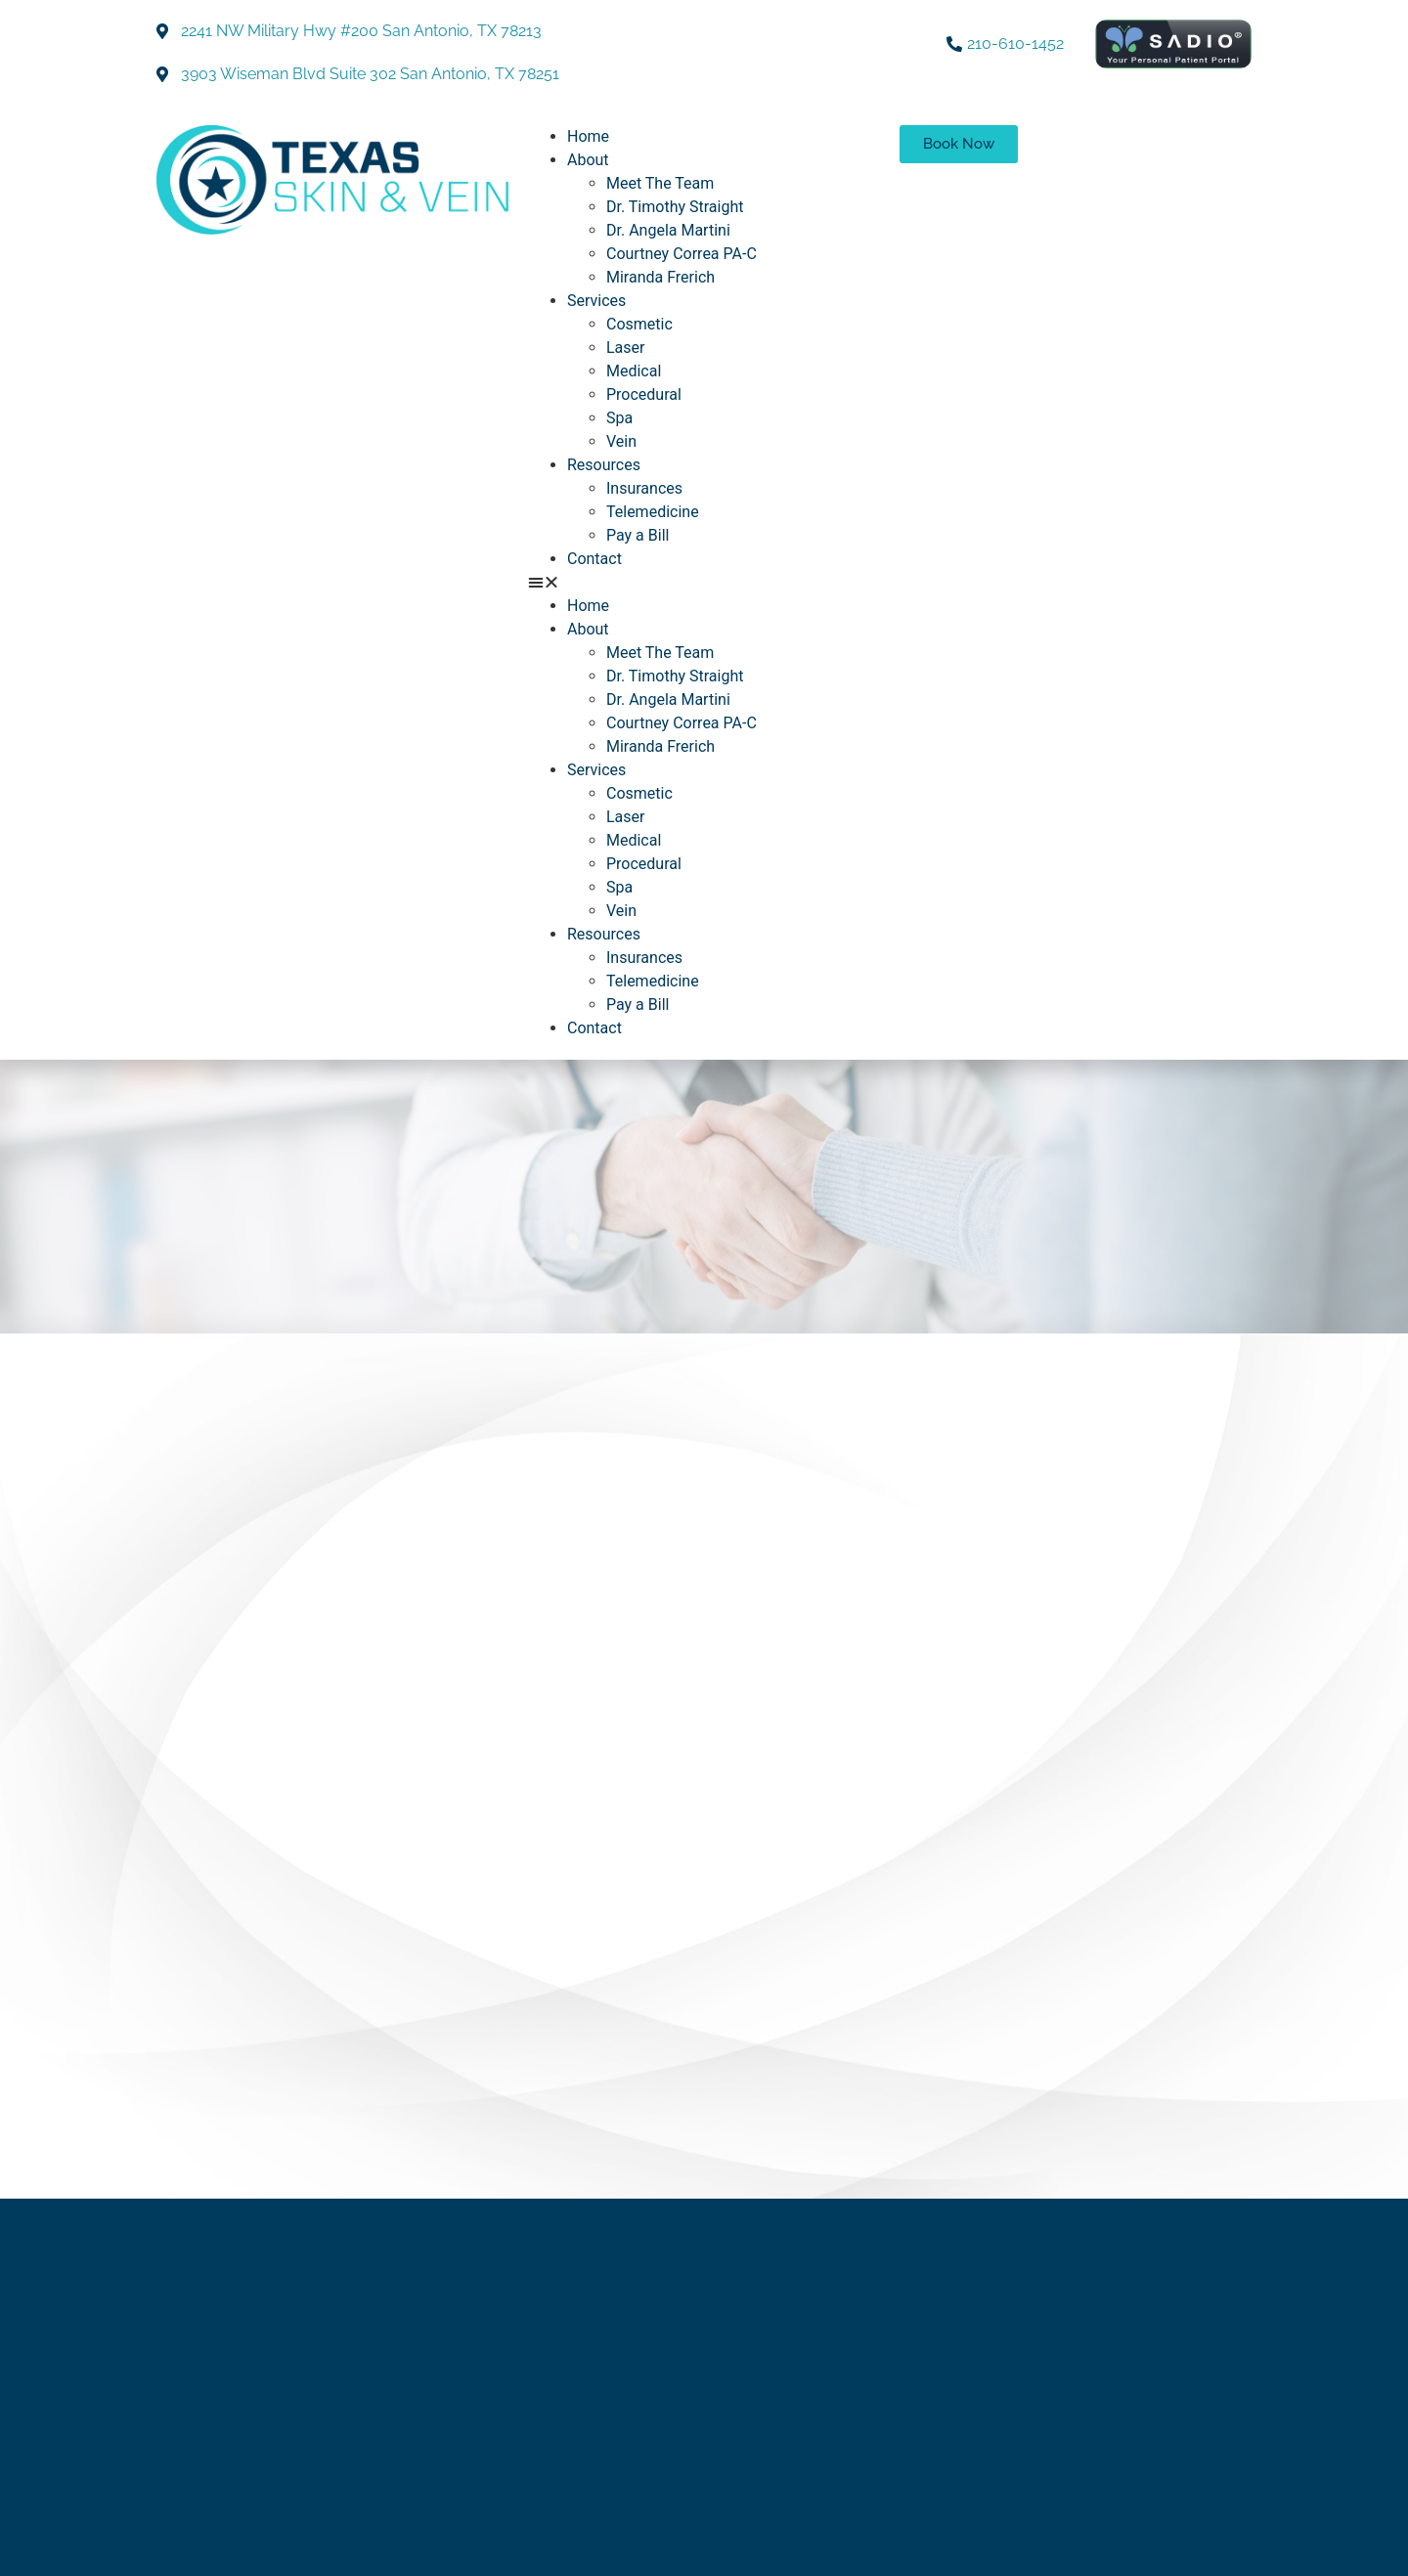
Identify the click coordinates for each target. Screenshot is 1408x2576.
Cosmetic (639, 324)
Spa (619, 418)
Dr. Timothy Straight (674, 206)
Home (588, 136)
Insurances (644, 488)
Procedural (644, 394)
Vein (621, 441)
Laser (625, 347)
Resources (603, 465)
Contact (594, 558)
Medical (633, 371)
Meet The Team (660, 183)
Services (596, 300)
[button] (704, 582)
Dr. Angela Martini (668, 230)
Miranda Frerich (660, 277)
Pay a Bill (637, 535)
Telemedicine (652, 511)
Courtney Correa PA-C (681, 253)
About (588, 160)
